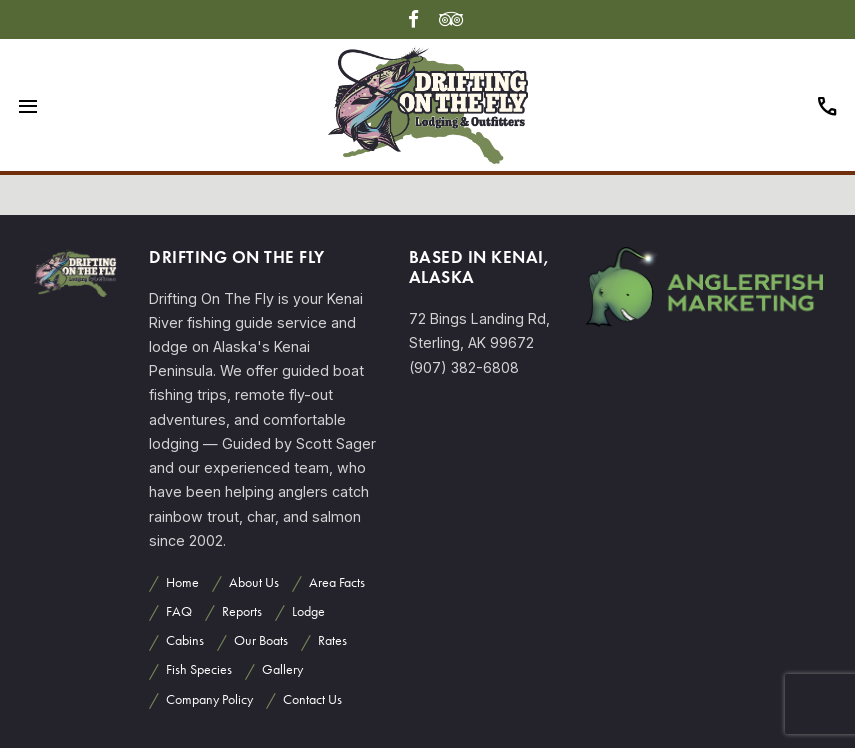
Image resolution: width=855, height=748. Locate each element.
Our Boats (261, 640)
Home (182, 582)
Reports (242, 611)
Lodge (308, 611)
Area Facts (337, 582)
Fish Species (199, 669)
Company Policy (209, 699)
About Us (254, 582)
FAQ (179, 611)
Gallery (282, 669)
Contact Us (312, 699)
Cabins (185, 640)
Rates (332, 640)
